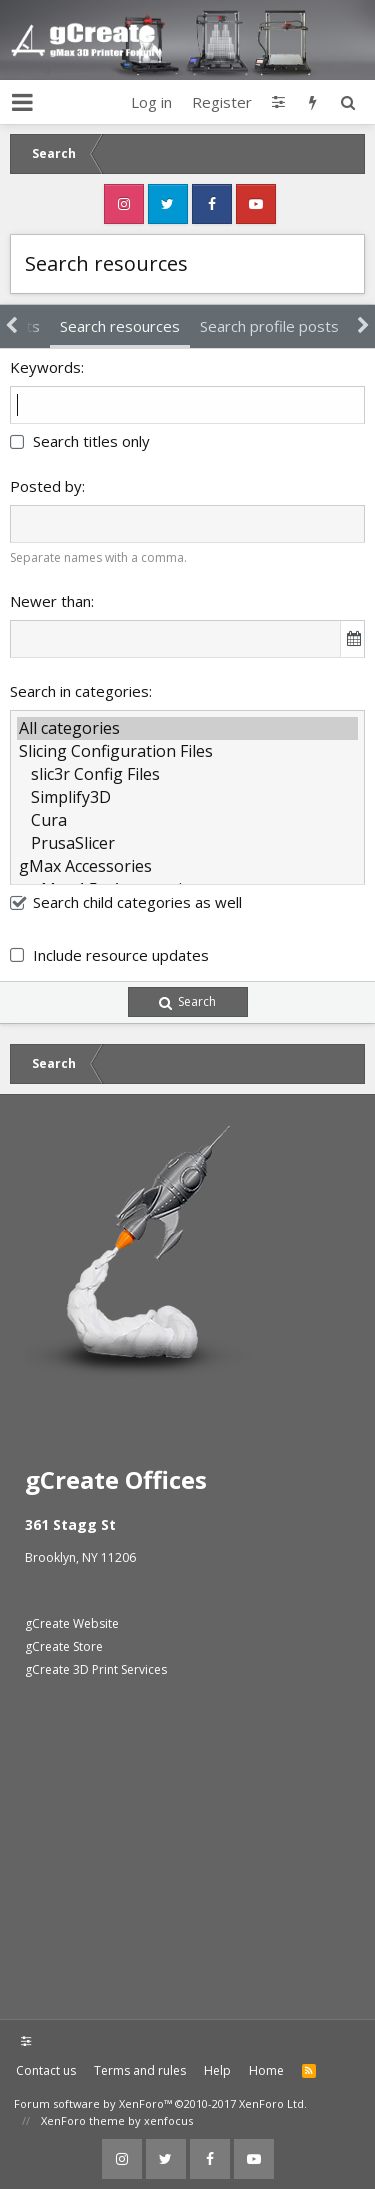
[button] (22, 102)
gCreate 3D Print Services (96, 1669)
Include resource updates (121, 955)
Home (266, 2070)
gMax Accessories (187, 866)
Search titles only (80, 441)
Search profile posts (269, 326)
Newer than (50, 601)
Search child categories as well (126, 902)
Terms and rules (140, 2070)
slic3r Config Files (187, 774)
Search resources (120, 326)
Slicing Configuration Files (187, 751)
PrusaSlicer (187, 843)
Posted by (46, 486)
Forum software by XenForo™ (160, 2103)
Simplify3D (187, 797)
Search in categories (79, 691)
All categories (187, 728)
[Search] (347, 102)
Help (217, 2070)
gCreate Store (64, 1646)
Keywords (45, 367)
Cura (187, 820)
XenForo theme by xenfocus (117, 2120)
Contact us (46, 2070)
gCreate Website (72, 1623)
